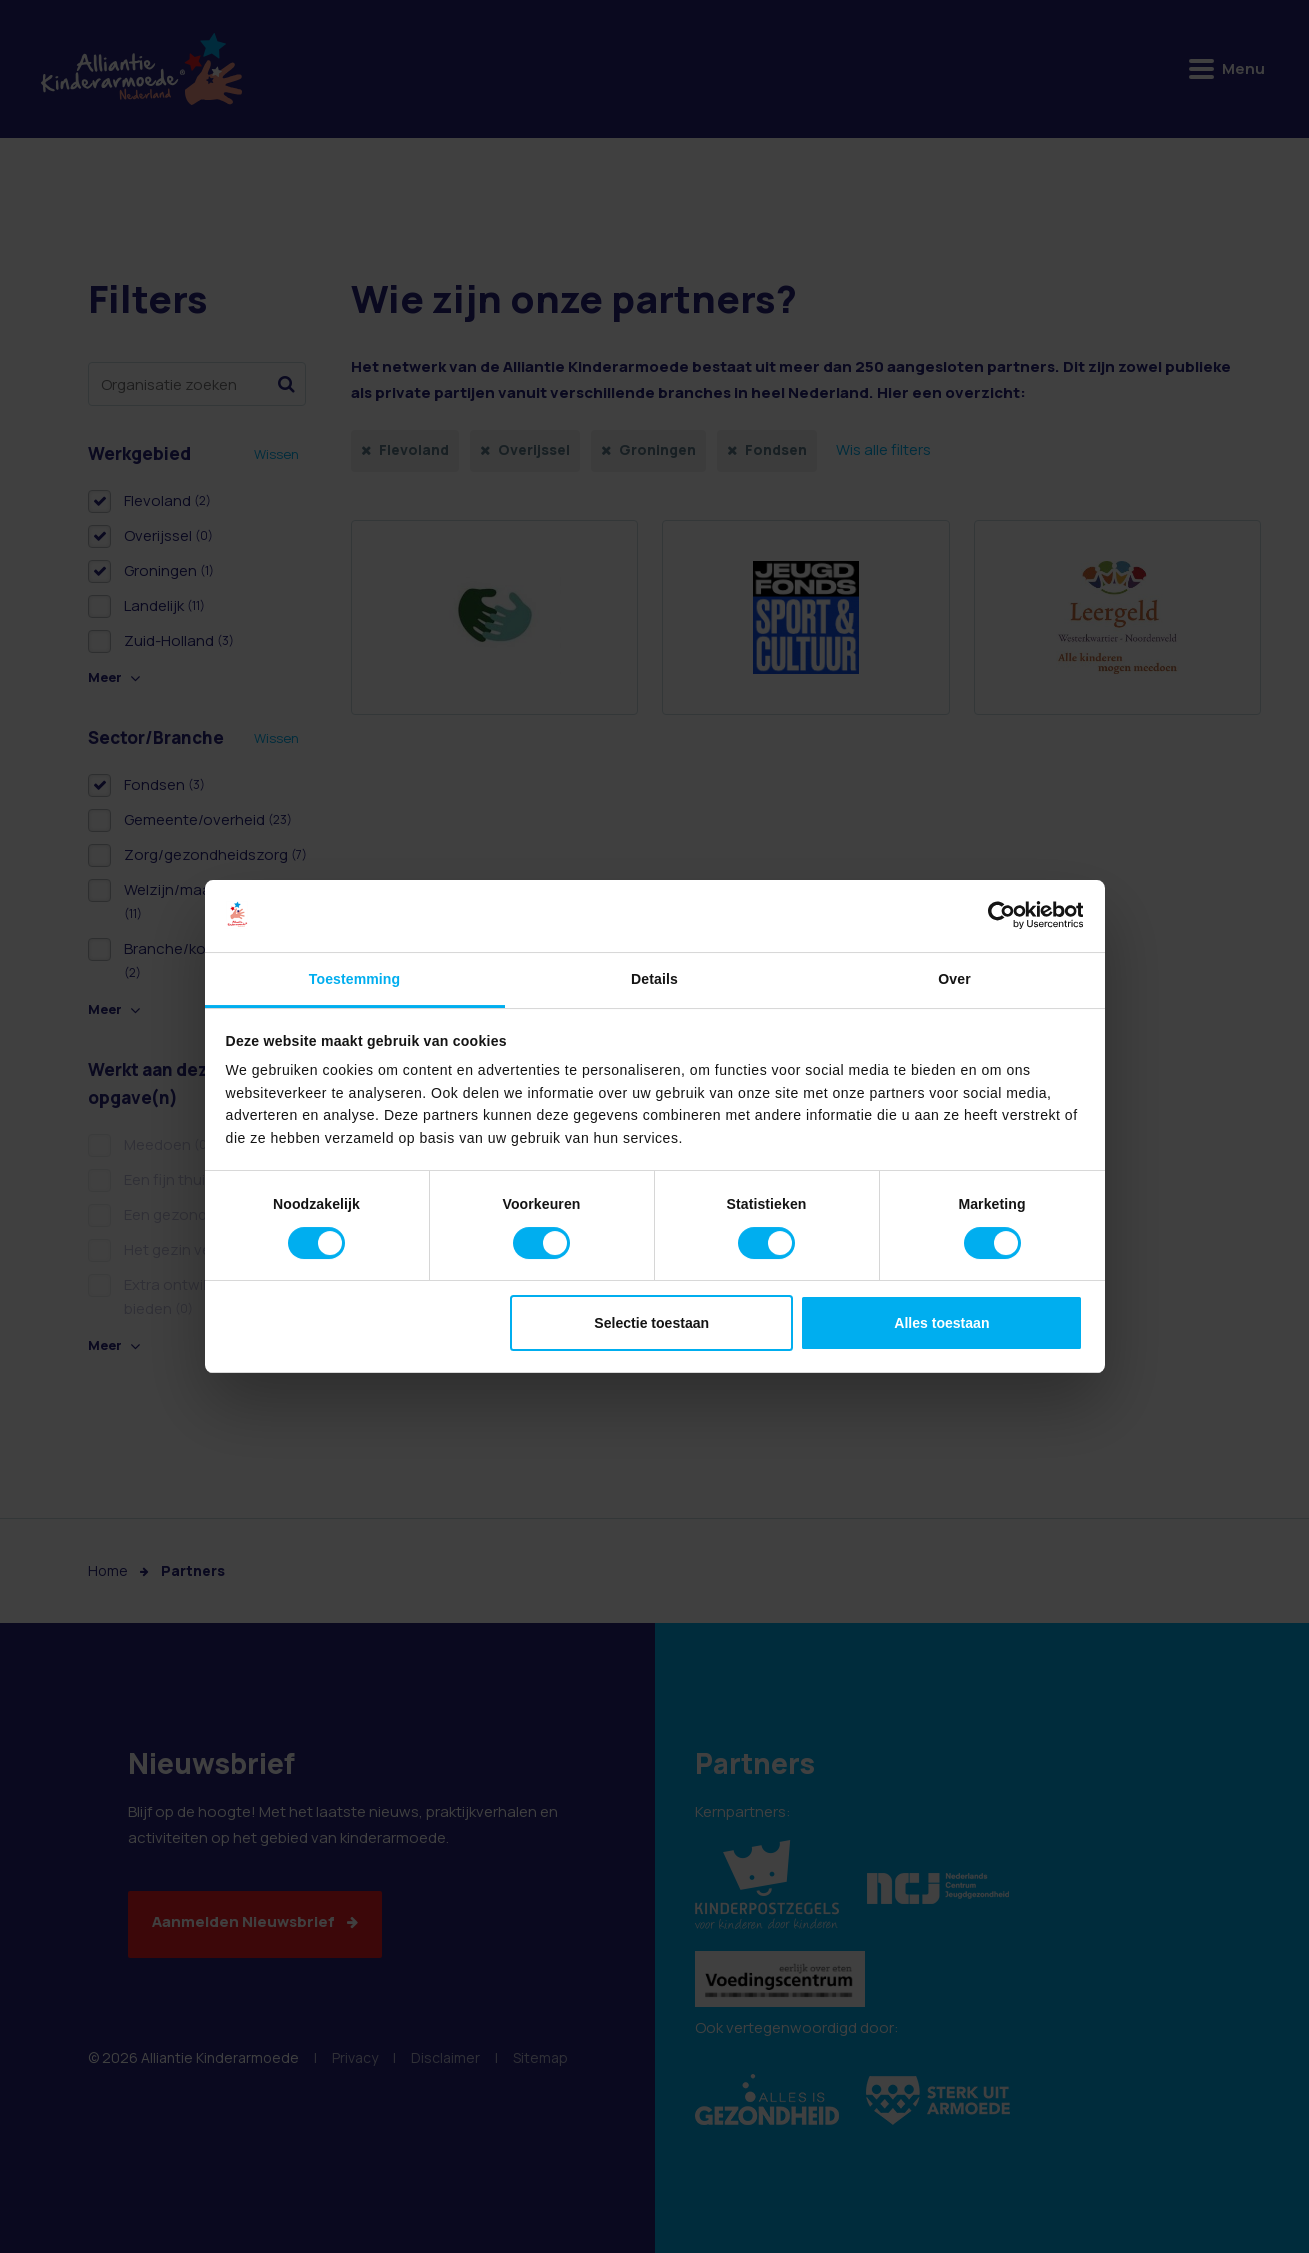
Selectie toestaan (651, 1323)
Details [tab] (654, 979)
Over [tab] (954, 979)
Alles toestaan (941, 1323)
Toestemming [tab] (354, 979)
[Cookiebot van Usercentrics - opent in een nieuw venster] (995, 916)
